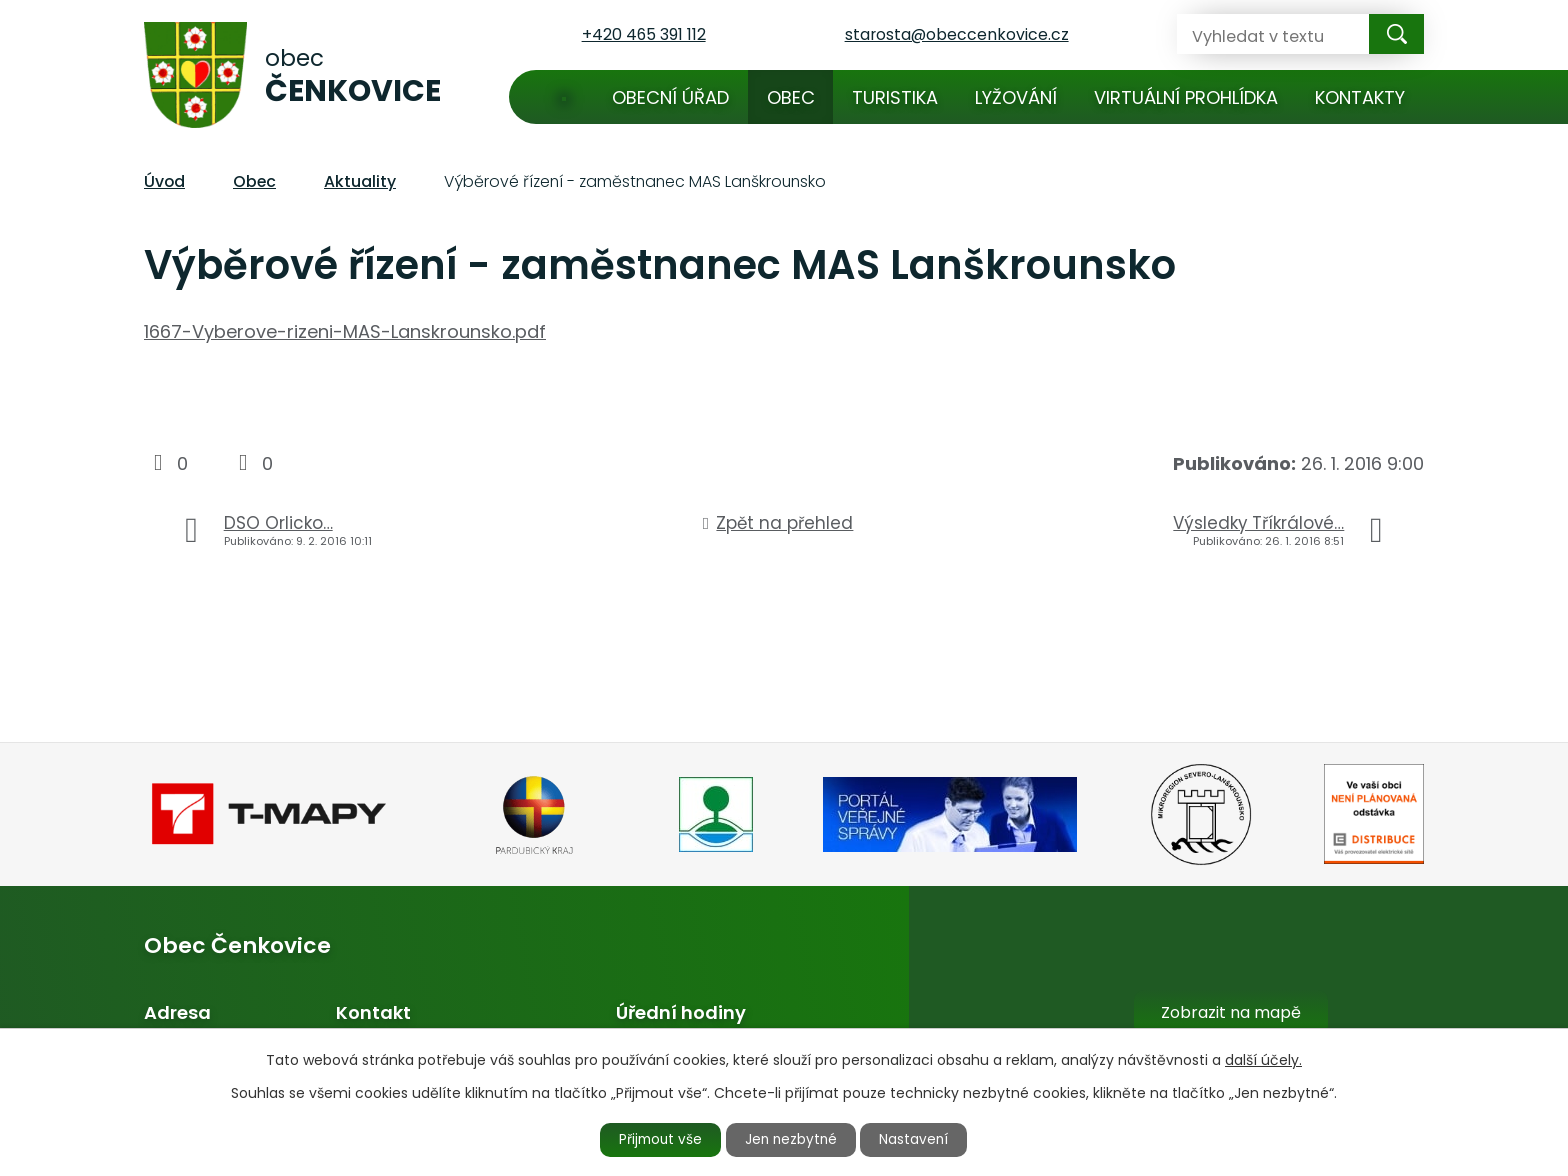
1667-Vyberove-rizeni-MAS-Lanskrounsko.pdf (345, 331)
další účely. (1263, 1059)
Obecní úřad (670, 97)
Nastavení (921, 1139)
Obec (791, 97)
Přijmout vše (656, 1139)
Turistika (895, 97)
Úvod (564, 97)
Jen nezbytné (792, 1139)
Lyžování (1016, 97)
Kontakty (1360, 97)
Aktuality (360, 181)
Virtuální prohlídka (1186, 97)
